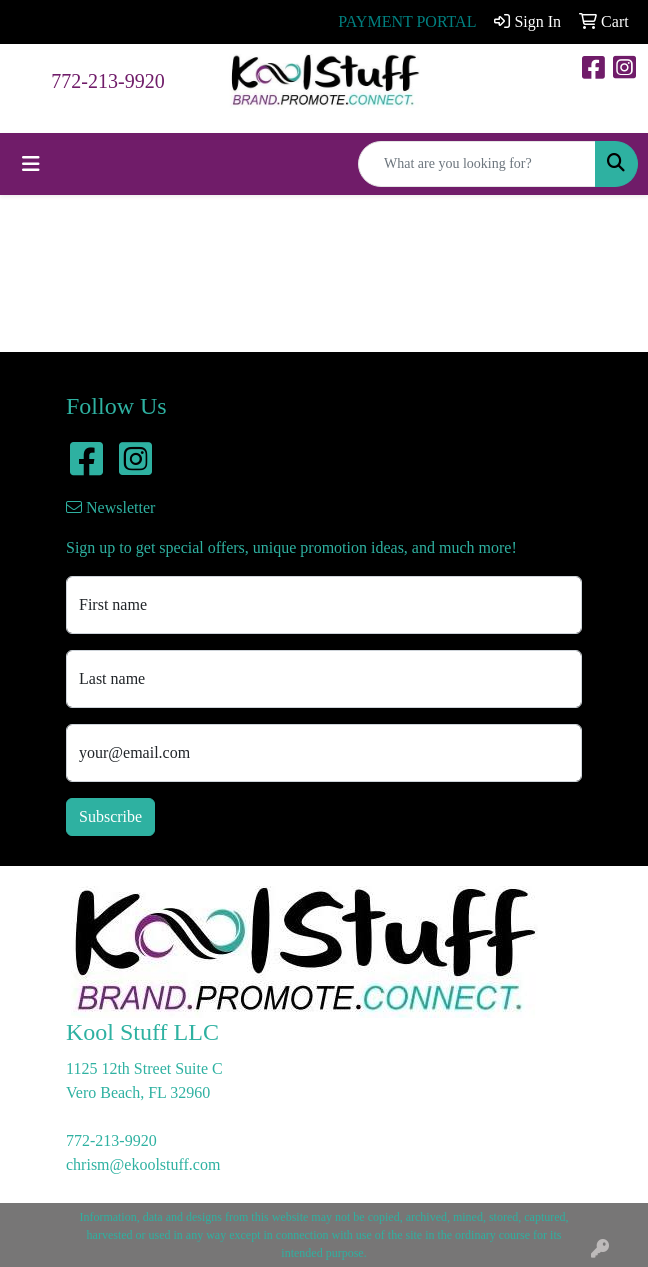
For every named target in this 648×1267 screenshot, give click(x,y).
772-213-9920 (107, 81)
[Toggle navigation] (31, 164)
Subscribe (110, 816)
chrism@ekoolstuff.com (143, 1164)
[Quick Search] (477, 164)
